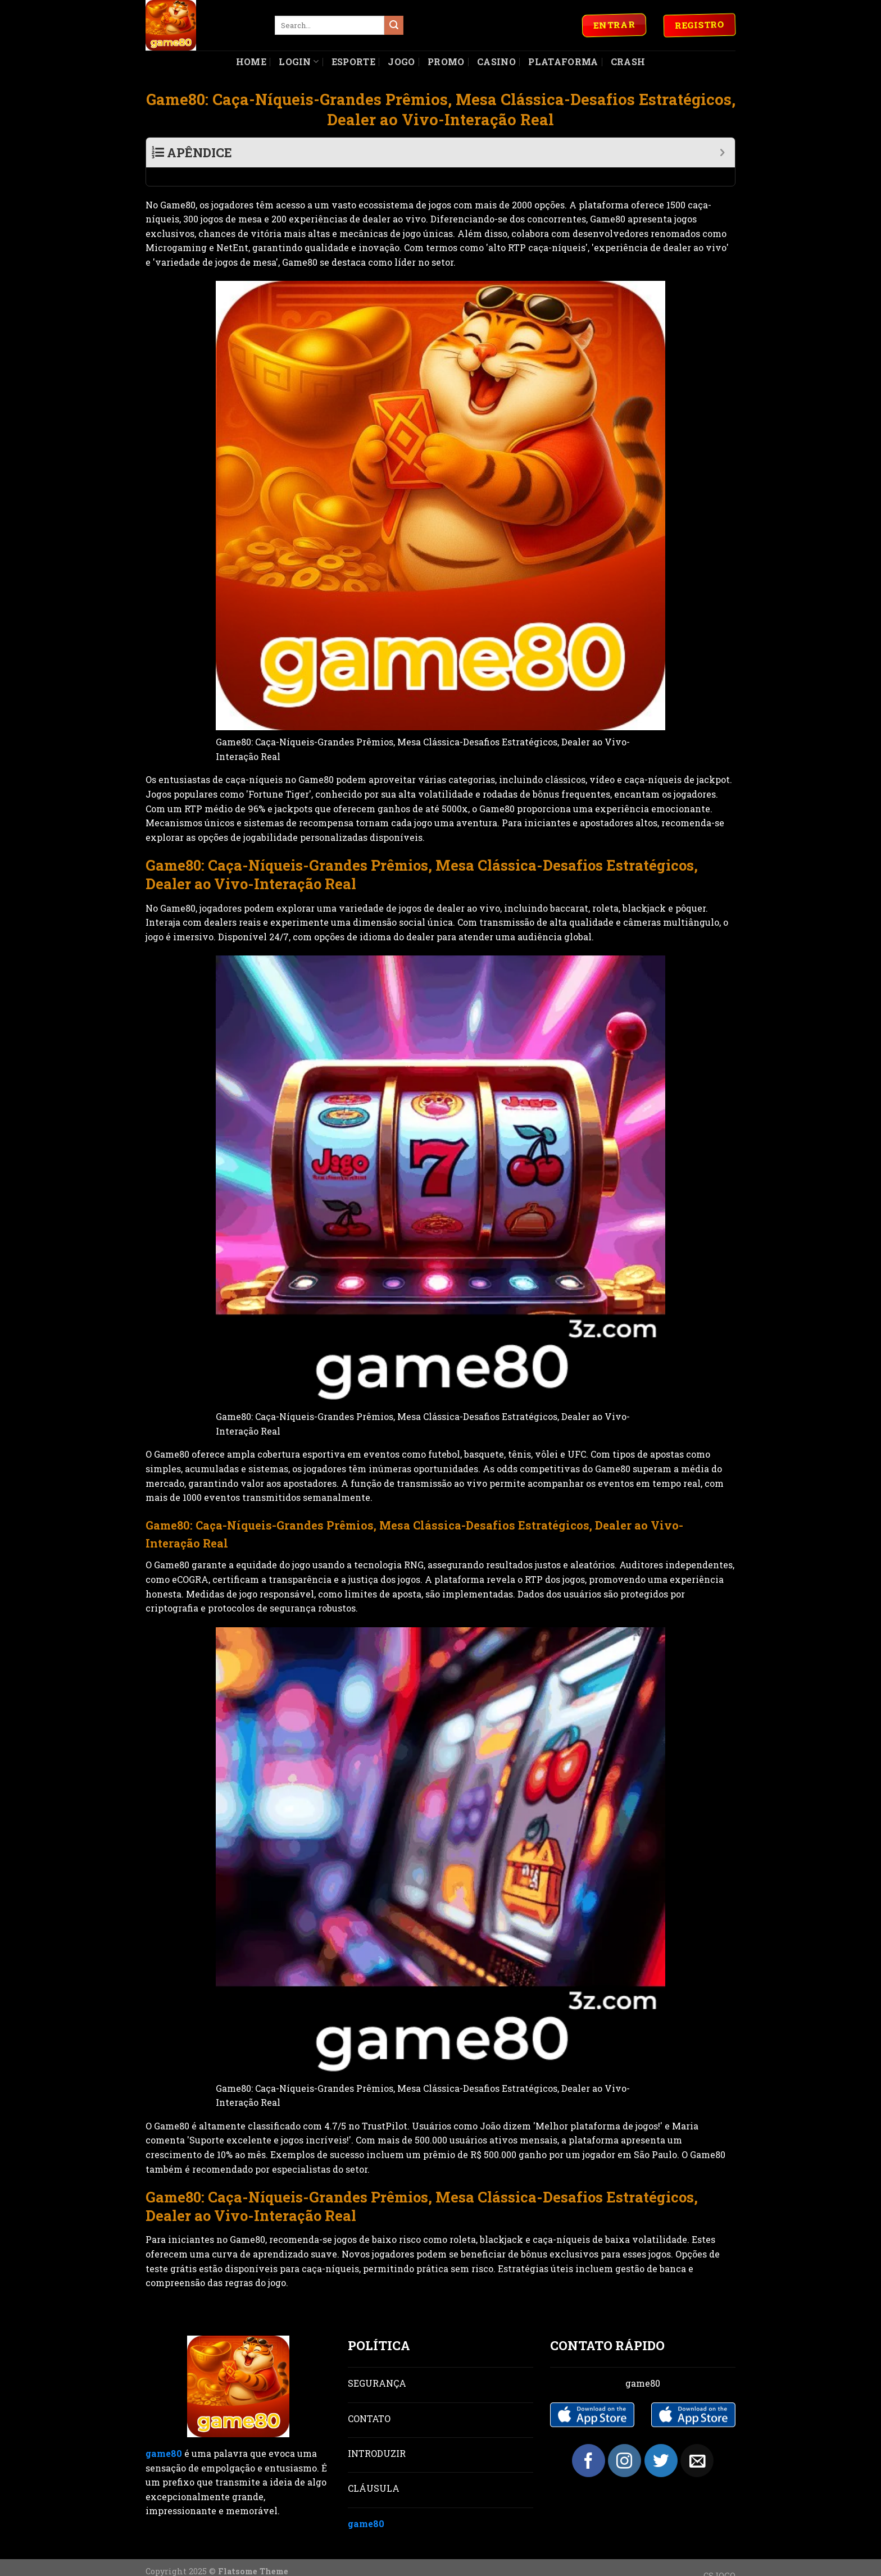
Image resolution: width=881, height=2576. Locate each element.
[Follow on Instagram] (624, 2442)
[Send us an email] (697, 2442)
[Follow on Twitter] (661, 2442)
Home (251, 61)
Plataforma (563, 61)
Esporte (353, 61)
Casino (496, 61)
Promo (446, 61)
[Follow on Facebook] (588, 2442)
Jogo (401, 61)
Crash (628, 61)
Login (299, 61)
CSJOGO (719, 2557)
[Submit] (393, 25)
